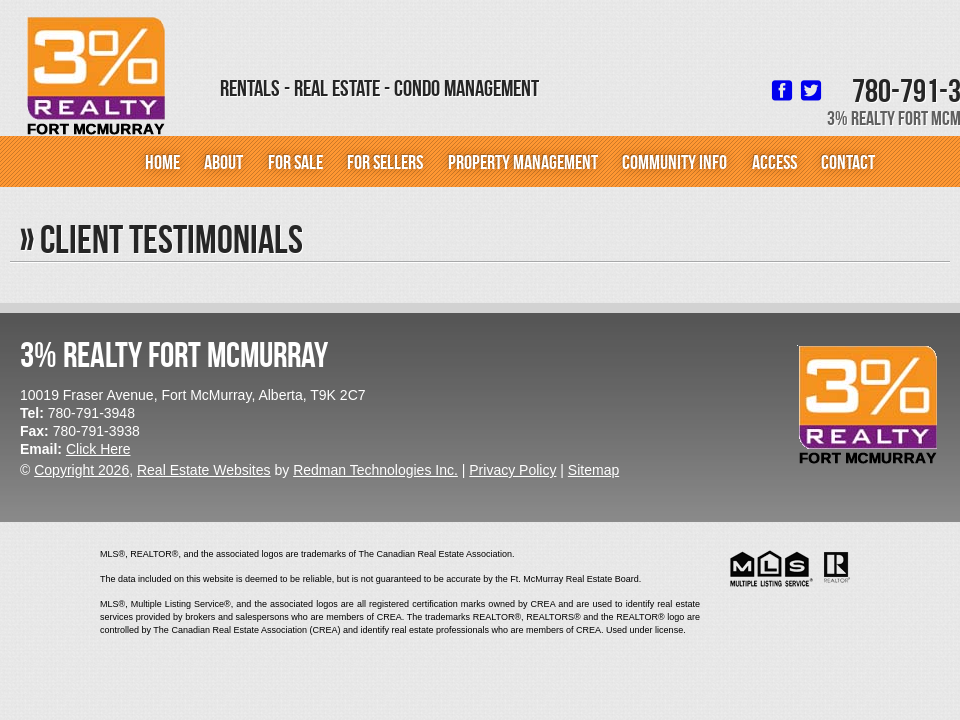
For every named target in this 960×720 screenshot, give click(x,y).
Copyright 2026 (81, 470)
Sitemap (593, 470)
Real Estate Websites (204, 470)
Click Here (98, 449)
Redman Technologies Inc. (375, 470)
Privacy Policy (512, 470)
